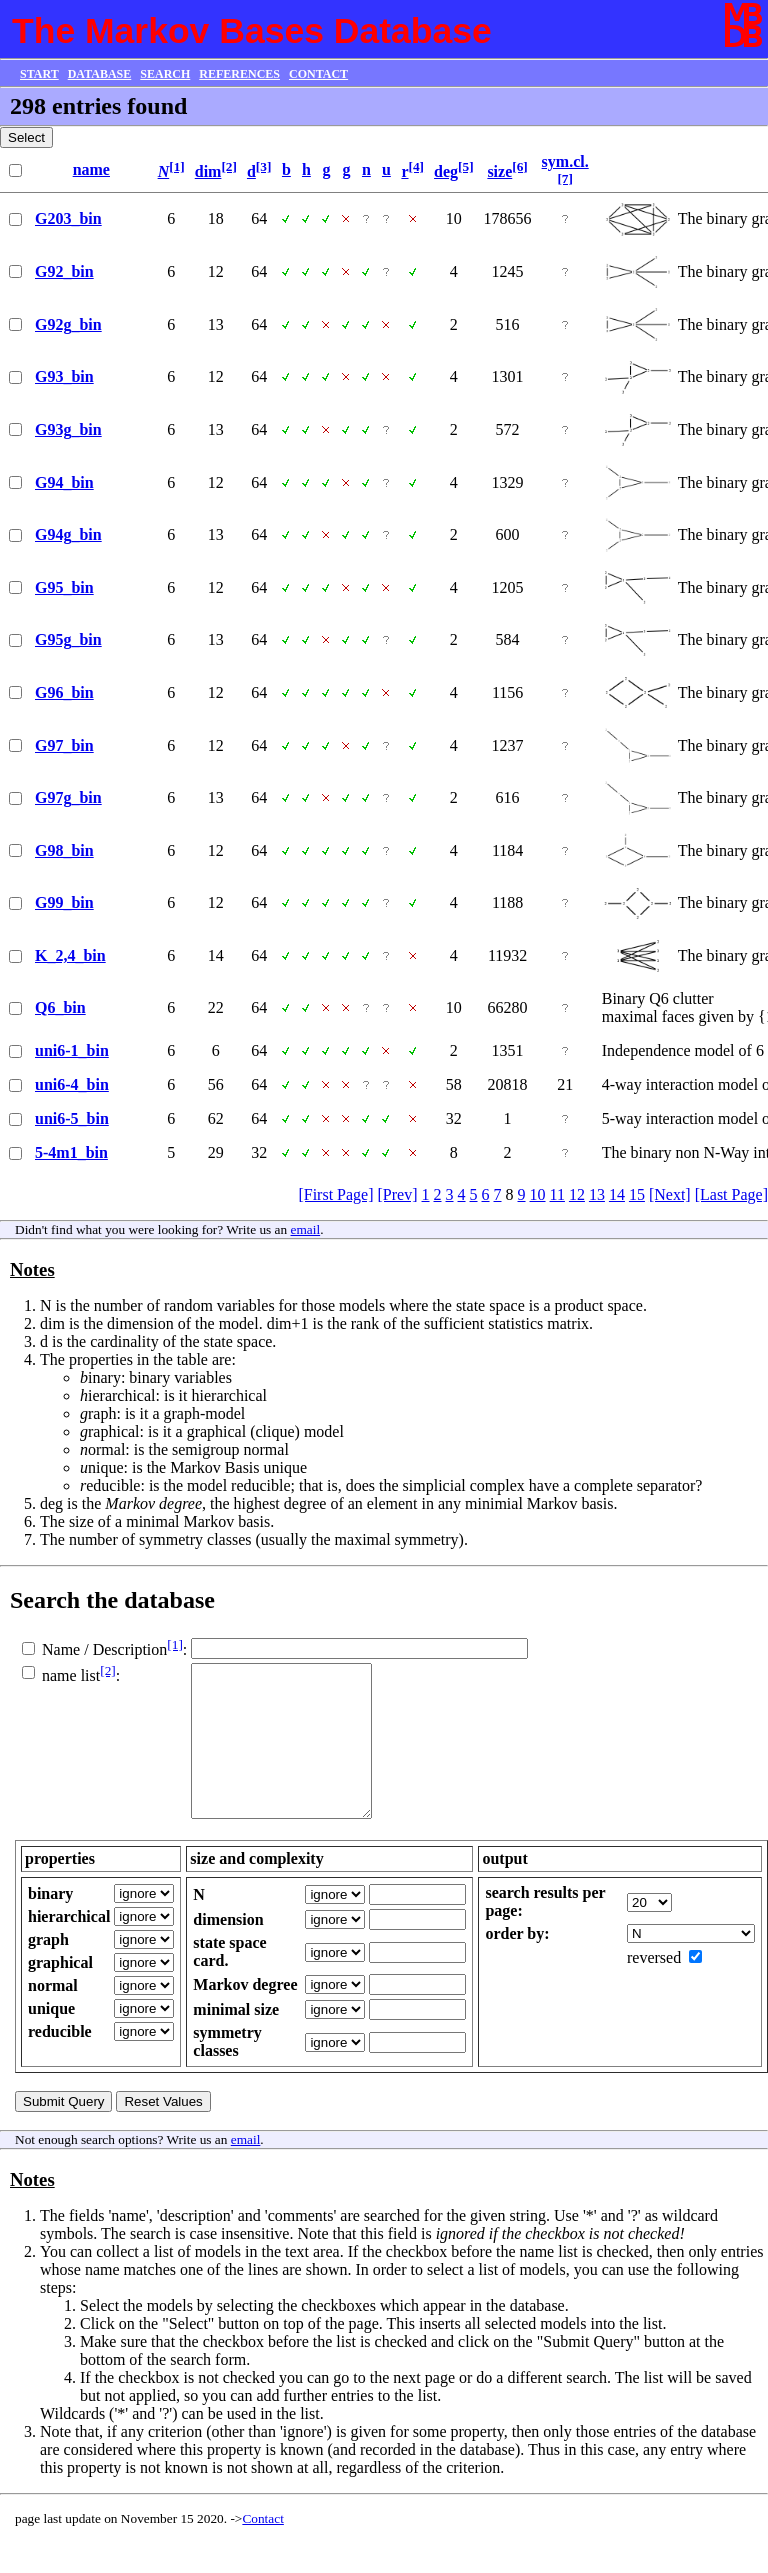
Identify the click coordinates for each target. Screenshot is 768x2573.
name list (71, 1676)
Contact (262, 2548)
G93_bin (64, 376)
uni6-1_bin (72, 1050)
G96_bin (64, 692)
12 (577, 1194)
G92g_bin (68, 324)
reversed (654, 1987)
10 (538, 1194)
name (91, 169)
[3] (264, 166)
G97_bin (64, 745)
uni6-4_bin (72, 1084)
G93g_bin (68, 429)
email (306, 1229)
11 (557, 1194)
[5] (466, 166)
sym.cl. (565, 161)
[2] (229, 166)
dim (208, 171)
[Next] (670, 1194)
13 (597, 1194)
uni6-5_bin (72, 1118)
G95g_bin (68, 639)
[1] (177, 166)
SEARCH (165, 74)
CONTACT (318, 74)
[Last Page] (731, 1194)
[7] (565, 178)
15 (637, 1194)
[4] (417, 166)
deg (446, 171)
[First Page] (335, 1194)
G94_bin (64, 482)
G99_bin (64, 902)
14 (617, 1194)
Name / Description (104, 1649)
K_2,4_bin (70, 955)
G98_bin (64, 850)
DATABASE (100, 74)
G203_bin (68, 218)
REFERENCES (239, 74)
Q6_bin (60, 1007)
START (39, 74)
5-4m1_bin (71, 1152)
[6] (520, 166)
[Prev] (398, 1194)
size (499, 171)
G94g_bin (68, 534)
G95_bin (64, 587)
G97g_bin (68, 797)
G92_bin (64, 271)
